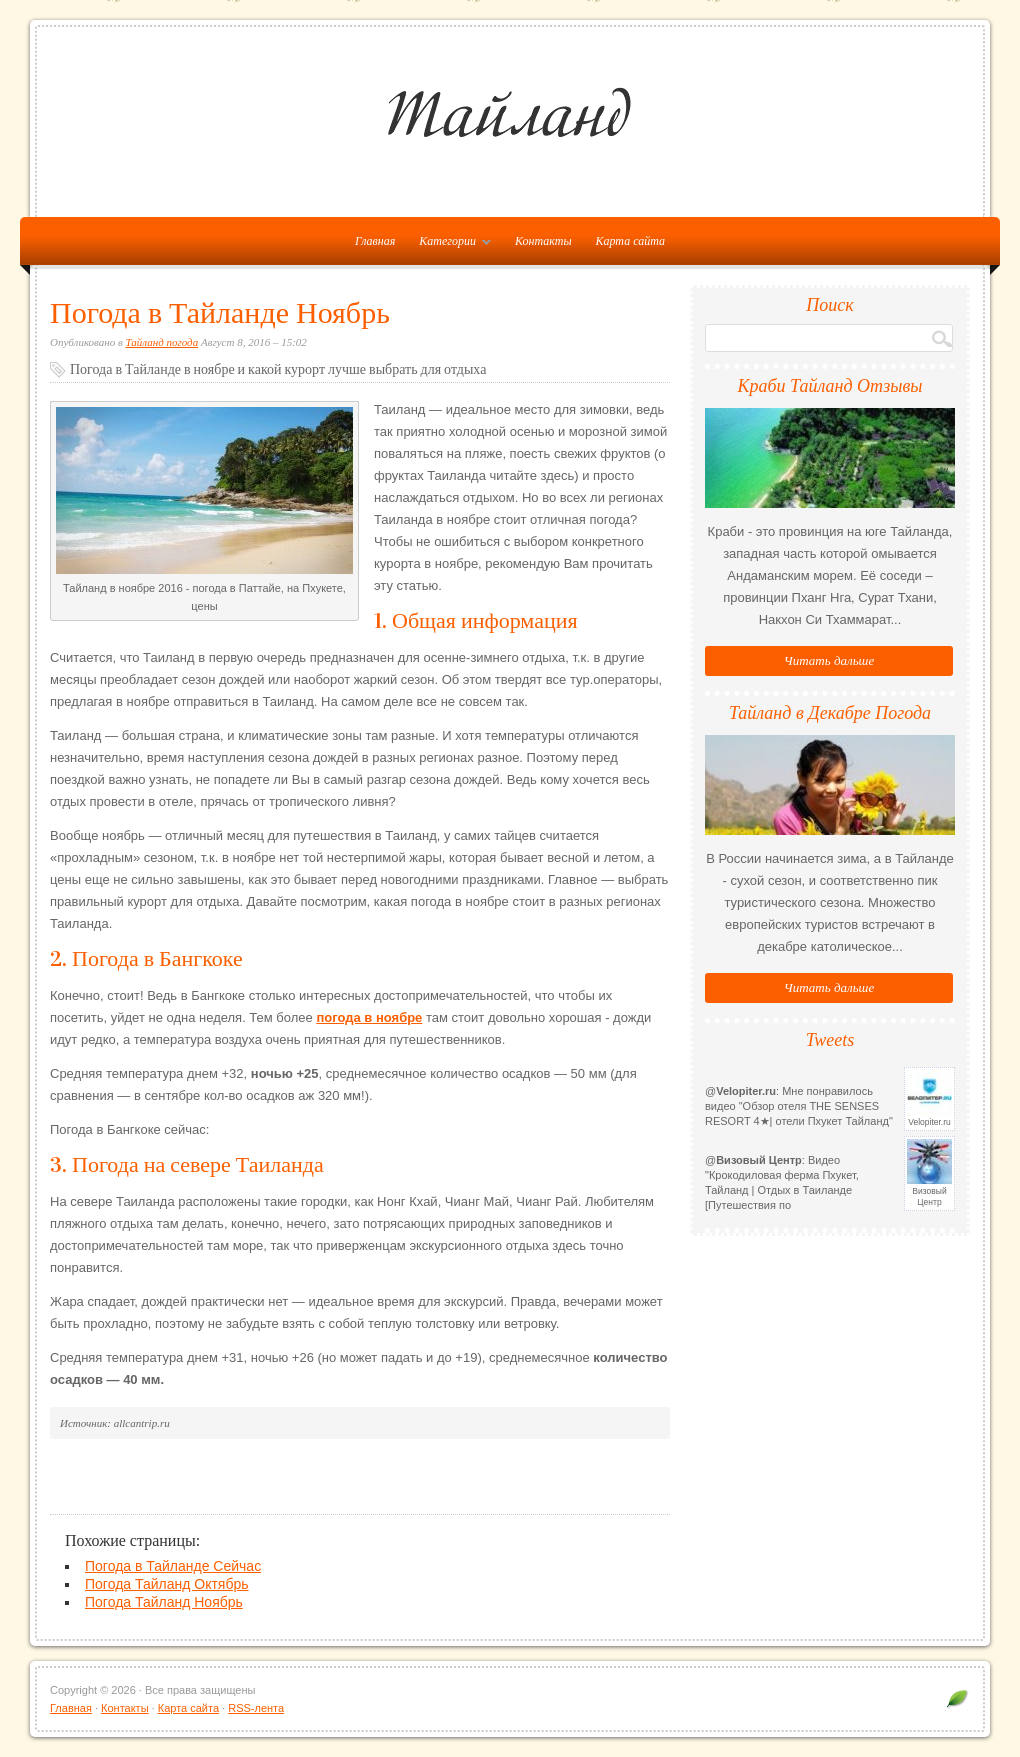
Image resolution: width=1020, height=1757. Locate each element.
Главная (71, 1708)
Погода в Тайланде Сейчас (173, 1566)
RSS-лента (256, 1708)
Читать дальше (829, 660)
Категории (450, 245)
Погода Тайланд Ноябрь (164, 1602)
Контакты (543, 241)
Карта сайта (630, 241)
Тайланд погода (162, 342)
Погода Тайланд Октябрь (167, 1584)
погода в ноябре (369, 1017)
